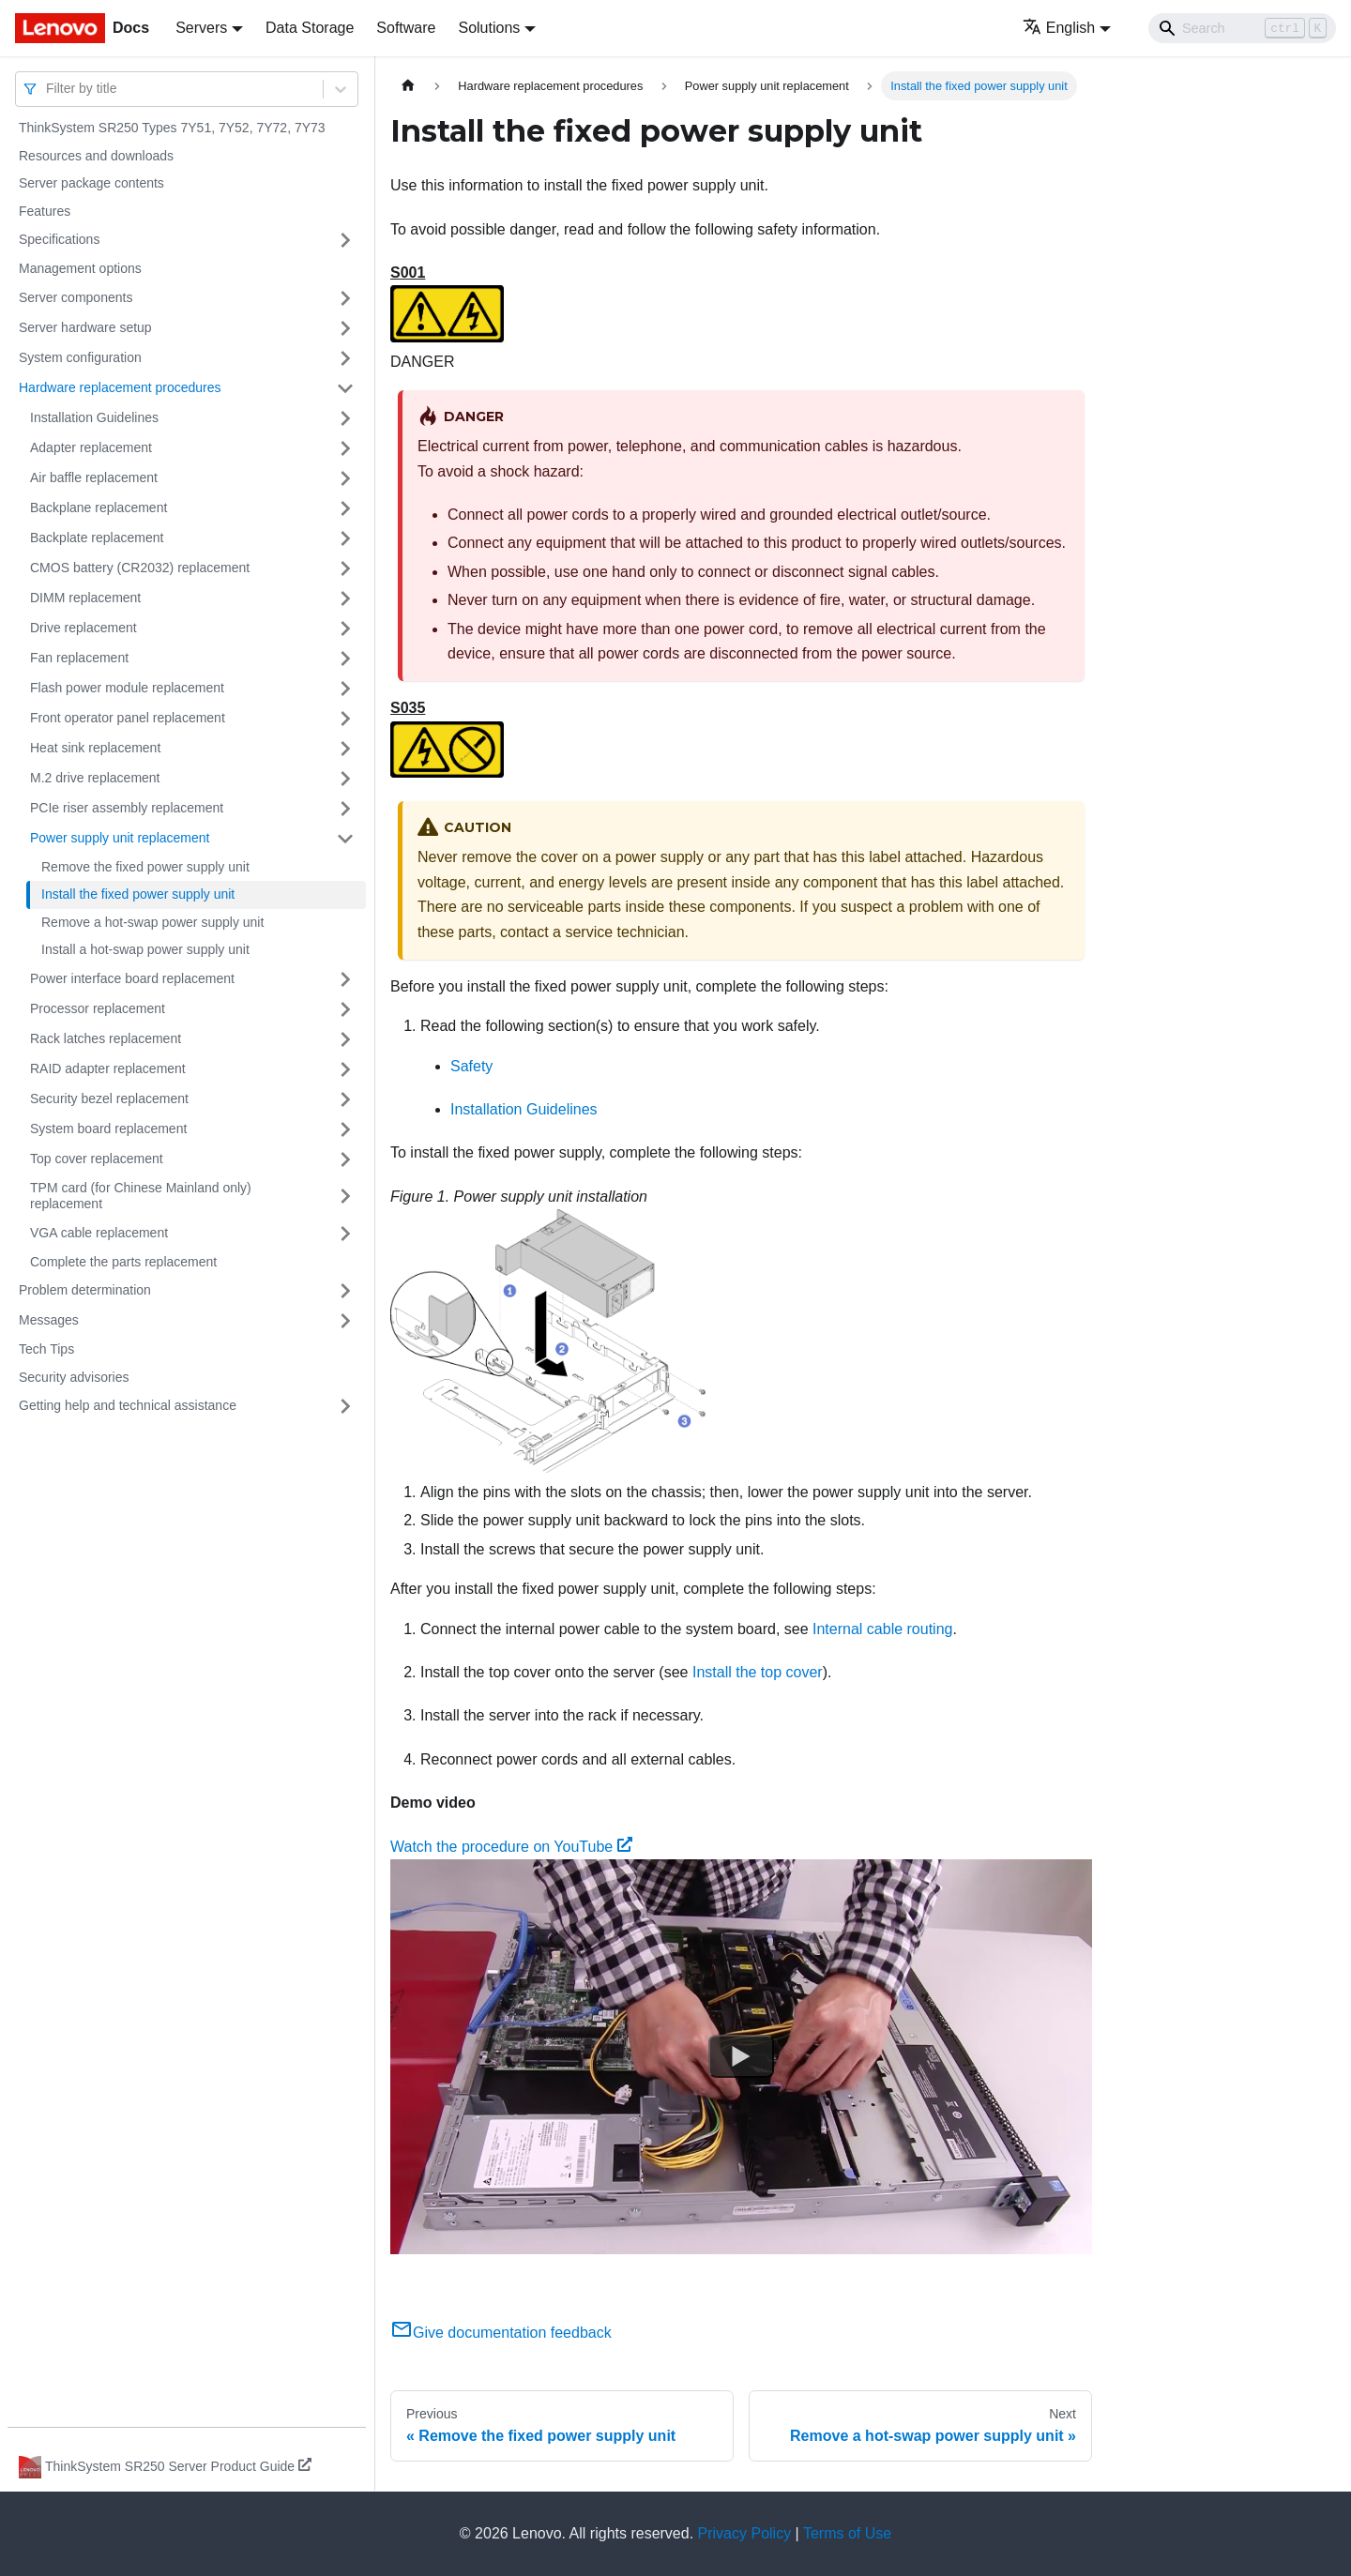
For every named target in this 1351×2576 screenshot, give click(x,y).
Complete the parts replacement (123, 1261)
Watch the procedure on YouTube (511, 1847)
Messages (49, 1319)
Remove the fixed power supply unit (145, 866)
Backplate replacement (96, 537)
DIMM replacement (85, 597)
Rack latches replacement (105, 1038)
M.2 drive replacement (95, 777)
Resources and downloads (96, 155)
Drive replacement (83, 627)
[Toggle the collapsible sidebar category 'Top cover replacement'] (345, 1159)
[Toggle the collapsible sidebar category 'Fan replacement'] (345, 659)
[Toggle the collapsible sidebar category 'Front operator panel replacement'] (345, 719)
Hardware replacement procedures (120, 387)
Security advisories (74, 1377)
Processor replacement (97, 1008)
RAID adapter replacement (108, 1068)
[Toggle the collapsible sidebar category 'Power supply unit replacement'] (345, 839)
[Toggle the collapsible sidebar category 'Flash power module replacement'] (345, 689)
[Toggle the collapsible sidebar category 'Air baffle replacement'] (345, 478)
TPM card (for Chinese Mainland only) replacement (140, 1196)
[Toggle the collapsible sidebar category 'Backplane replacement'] (345, 508)
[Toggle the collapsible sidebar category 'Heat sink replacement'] (345, 749)
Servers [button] (201, 28)
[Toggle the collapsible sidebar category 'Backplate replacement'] (345, 538)
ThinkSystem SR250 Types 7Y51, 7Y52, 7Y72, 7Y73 (172, 127)
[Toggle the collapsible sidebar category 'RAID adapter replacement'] (345, 1069)
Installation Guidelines (94, 417)
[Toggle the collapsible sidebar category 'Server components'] (345, 298)
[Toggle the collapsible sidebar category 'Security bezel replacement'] (345, 1099)
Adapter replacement (91, 447)
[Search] (1242, 28)
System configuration (80, 357)
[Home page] (408, 85)
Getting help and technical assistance (127, 1405)
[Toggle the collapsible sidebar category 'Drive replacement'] (345, 629)
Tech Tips (46, 1348)
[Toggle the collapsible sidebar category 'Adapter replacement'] (345, 448)
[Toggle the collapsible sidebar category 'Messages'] (345, 1321)
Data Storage (310, 28)
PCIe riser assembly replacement (126, 807)
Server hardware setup (85, 327)
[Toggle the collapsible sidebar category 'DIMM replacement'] (345, 598)
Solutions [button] (489, 28)
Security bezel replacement (109, 1098)
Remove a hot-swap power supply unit (152, 922)
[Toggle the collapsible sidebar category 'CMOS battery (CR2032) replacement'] (345, 568)
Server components (75, 297)
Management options (80, 268)
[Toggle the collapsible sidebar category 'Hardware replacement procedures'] (345, 388)
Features (44, 211)
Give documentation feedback (501, 2333)
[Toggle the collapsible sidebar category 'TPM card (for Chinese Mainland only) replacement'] (345, 1196)
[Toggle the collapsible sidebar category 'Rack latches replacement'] (345, 1039)
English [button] (1059, 28)
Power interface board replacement (132, 978)
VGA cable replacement (99, 1232)
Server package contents (91, 182)
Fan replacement (79, 657)
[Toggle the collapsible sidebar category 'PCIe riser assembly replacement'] (345, 809)
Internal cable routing (882, 1629)
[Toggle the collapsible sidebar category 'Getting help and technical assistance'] (345, 1406)
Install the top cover (757, 1672)
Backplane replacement (98, 507)
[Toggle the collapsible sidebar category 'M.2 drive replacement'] (345, 779)
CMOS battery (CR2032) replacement (140, 567)
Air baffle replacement (94, 477)
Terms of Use (847, 2533)
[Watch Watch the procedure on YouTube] (741, 2056)
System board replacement (108, 1128)
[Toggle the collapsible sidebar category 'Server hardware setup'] (345, 328)
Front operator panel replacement (127, 717)
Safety (471, 1066)
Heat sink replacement (95, 747)
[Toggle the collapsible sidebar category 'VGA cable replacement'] (345, 1234)
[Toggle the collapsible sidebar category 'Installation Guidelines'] (345, 418)
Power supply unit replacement (119, 837)
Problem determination (85, 1289)
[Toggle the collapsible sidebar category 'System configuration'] (345, 358)
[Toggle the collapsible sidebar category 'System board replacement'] (345, 1129)
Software (405, 28)
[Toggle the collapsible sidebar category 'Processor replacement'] (345, 1009)
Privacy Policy (745, 2533)
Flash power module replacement (127, 687)
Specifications (59, 239)
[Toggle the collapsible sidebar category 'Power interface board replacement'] (345, 979)
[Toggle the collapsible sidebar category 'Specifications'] (345, 240)
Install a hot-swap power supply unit (145, 949)
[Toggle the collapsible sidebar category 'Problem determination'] (345, 1291)
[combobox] (48, 88)
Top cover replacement (96, 1158)
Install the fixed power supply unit (138, 894)
